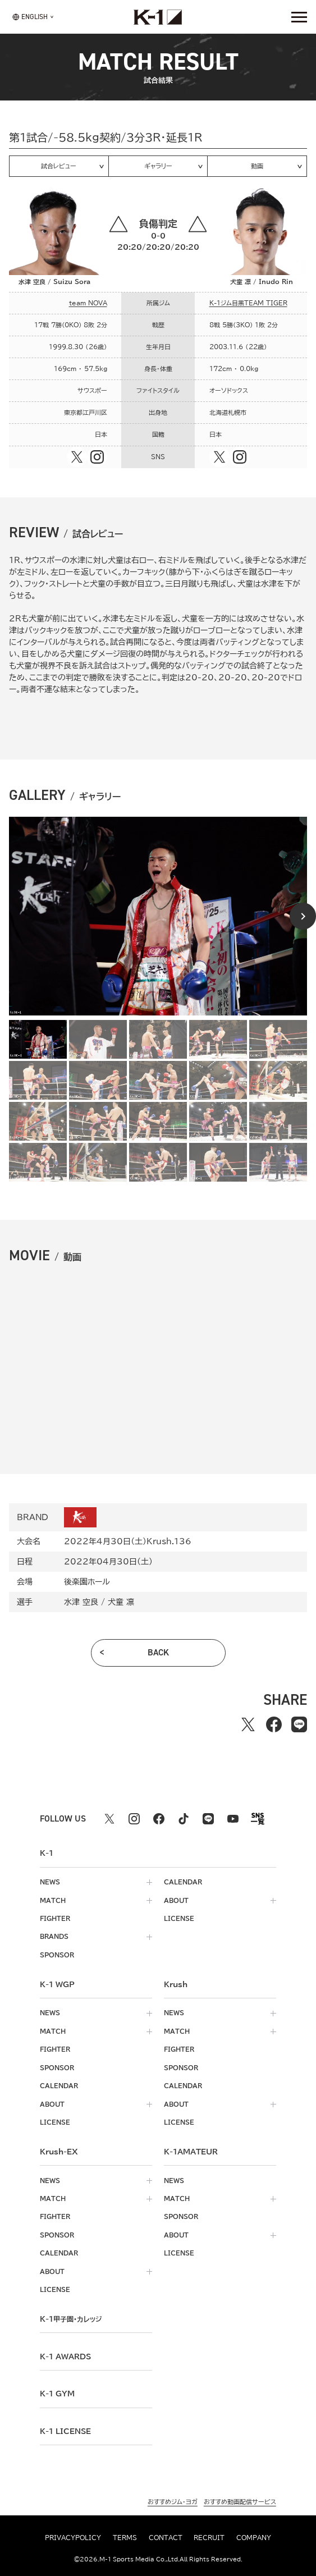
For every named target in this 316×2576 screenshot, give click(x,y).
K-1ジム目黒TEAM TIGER (248, 303)
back (158, 1652)
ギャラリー (158, 166)
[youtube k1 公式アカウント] (233, 1819)
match (53, 1900)
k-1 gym (57, 2393)
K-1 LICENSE (65, 2431)
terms (125, 2537)
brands (54, 1936)
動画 (257, 166)
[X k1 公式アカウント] (109, 1819)
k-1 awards (65, 2356)
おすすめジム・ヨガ (173, 2502)
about (176, 1900)
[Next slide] (303, 916)
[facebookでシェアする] (273, 1724)
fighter (55, 1918)
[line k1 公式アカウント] (208, 1819)
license (179, 1918)
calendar (183, 1882)
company (253, 2537)
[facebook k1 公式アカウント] (159, 1819)
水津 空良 (81, 1602)
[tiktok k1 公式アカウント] (183, 1819)
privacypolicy (73, 2537)
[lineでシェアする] (299, 1724)
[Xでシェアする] (248, 1724)
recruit (209, 2537)
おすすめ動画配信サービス (240, 2502)
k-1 (71, 2319)
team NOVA (88, 303)
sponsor (57, 1955)
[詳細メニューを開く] (299, 17)
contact (165, 2537)
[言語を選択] (29, 16)
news (50, 1882)
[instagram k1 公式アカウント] (134, 1819)
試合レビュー (58, 166)
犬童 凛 (121, 1602)
